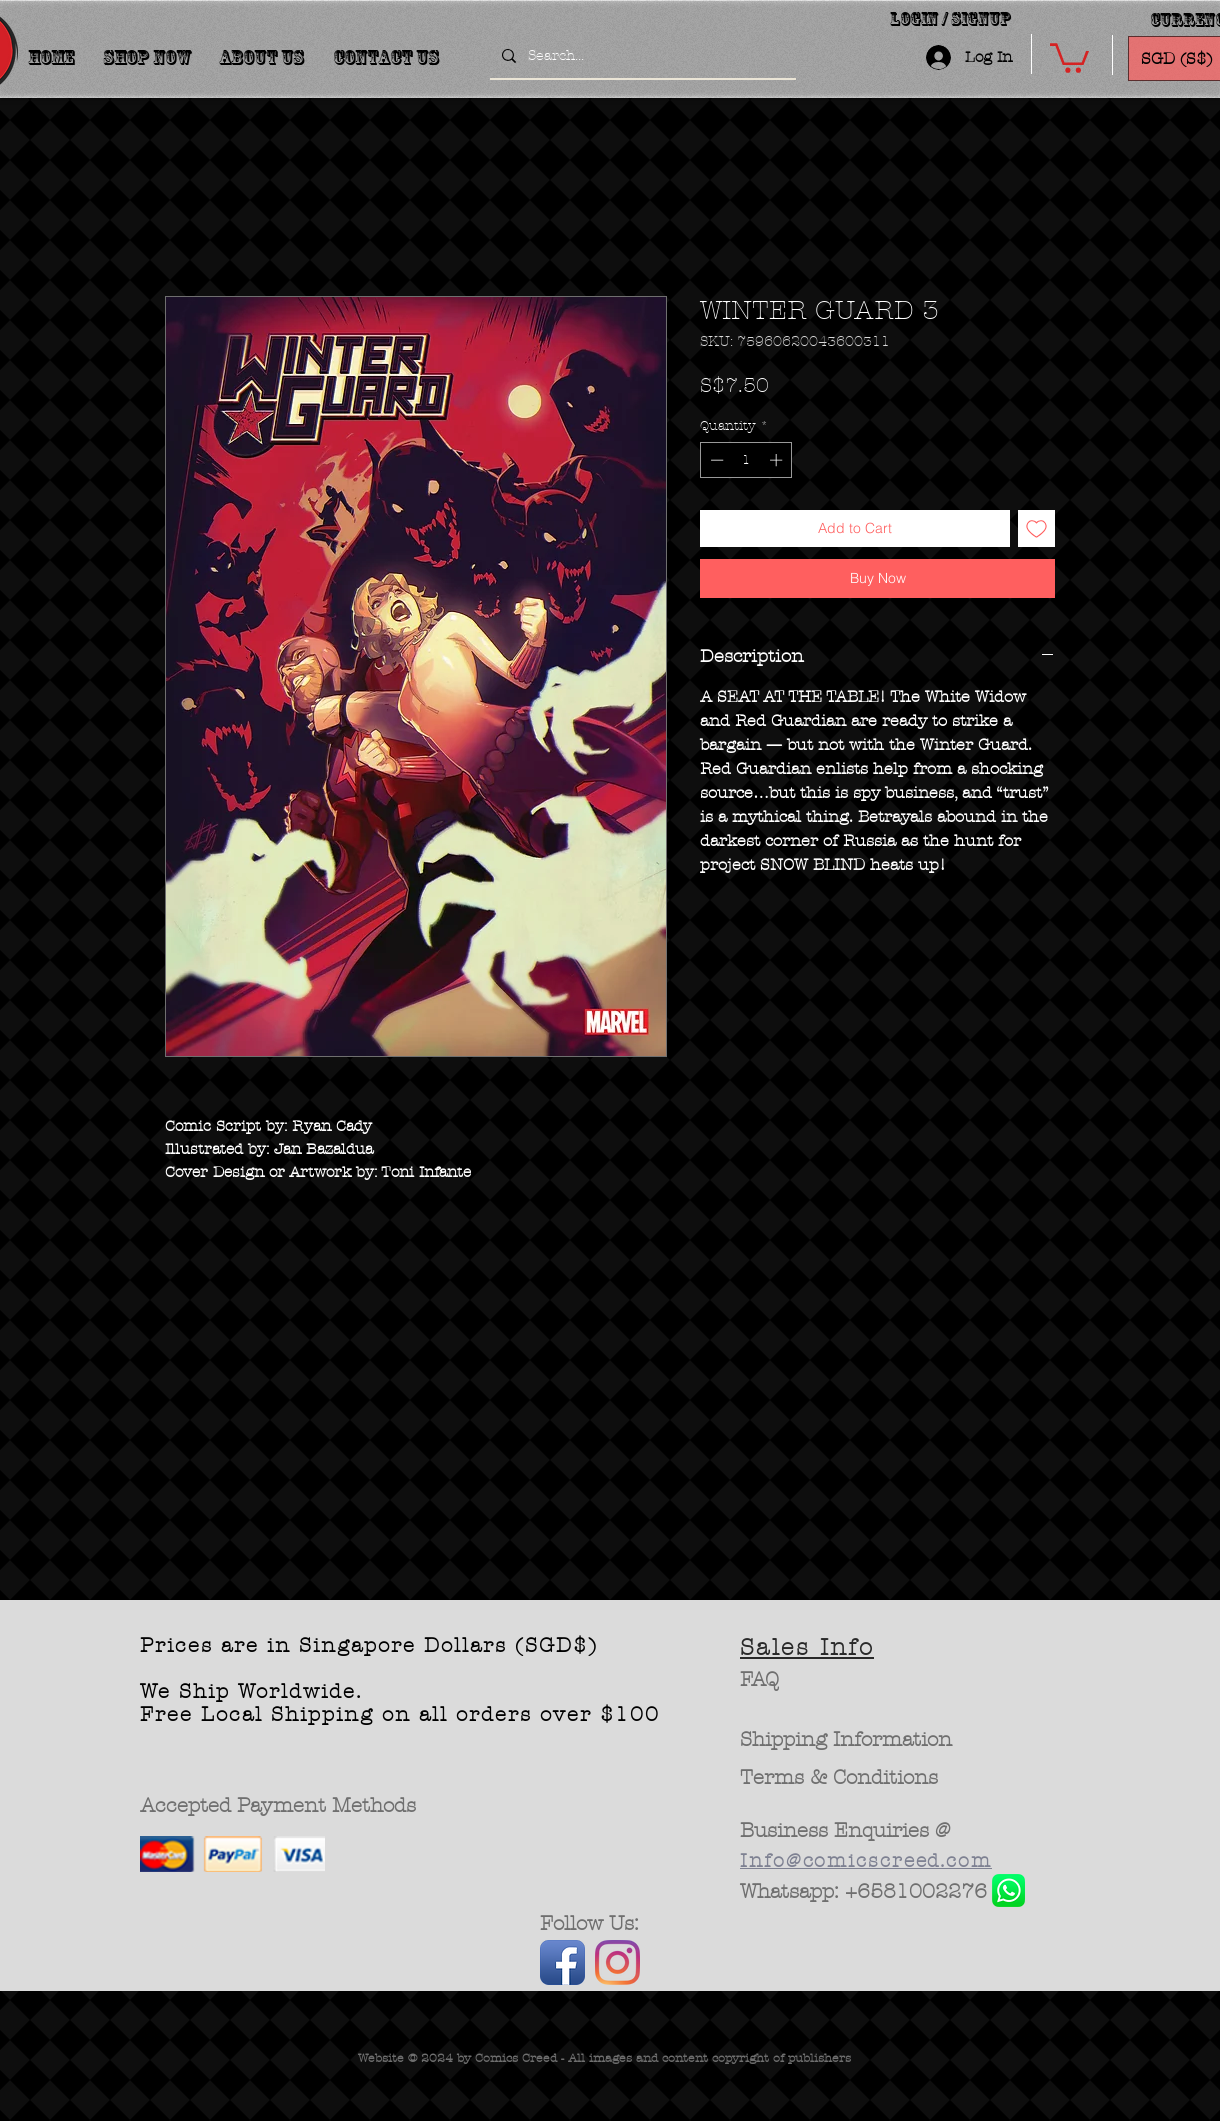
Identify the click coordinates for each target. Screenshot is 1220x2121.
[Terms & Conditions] (839, 1778)
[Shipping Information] (847, 1740)
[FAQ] (759, 1680)
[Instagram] (617, 1962)
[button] (1069, 56)
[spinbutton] (746, 460)
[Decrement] (715, 460)
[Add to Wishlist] (1036, 528)
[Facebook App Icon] (562, 1962)
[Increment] (778, 460)
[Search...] (641, 56)
